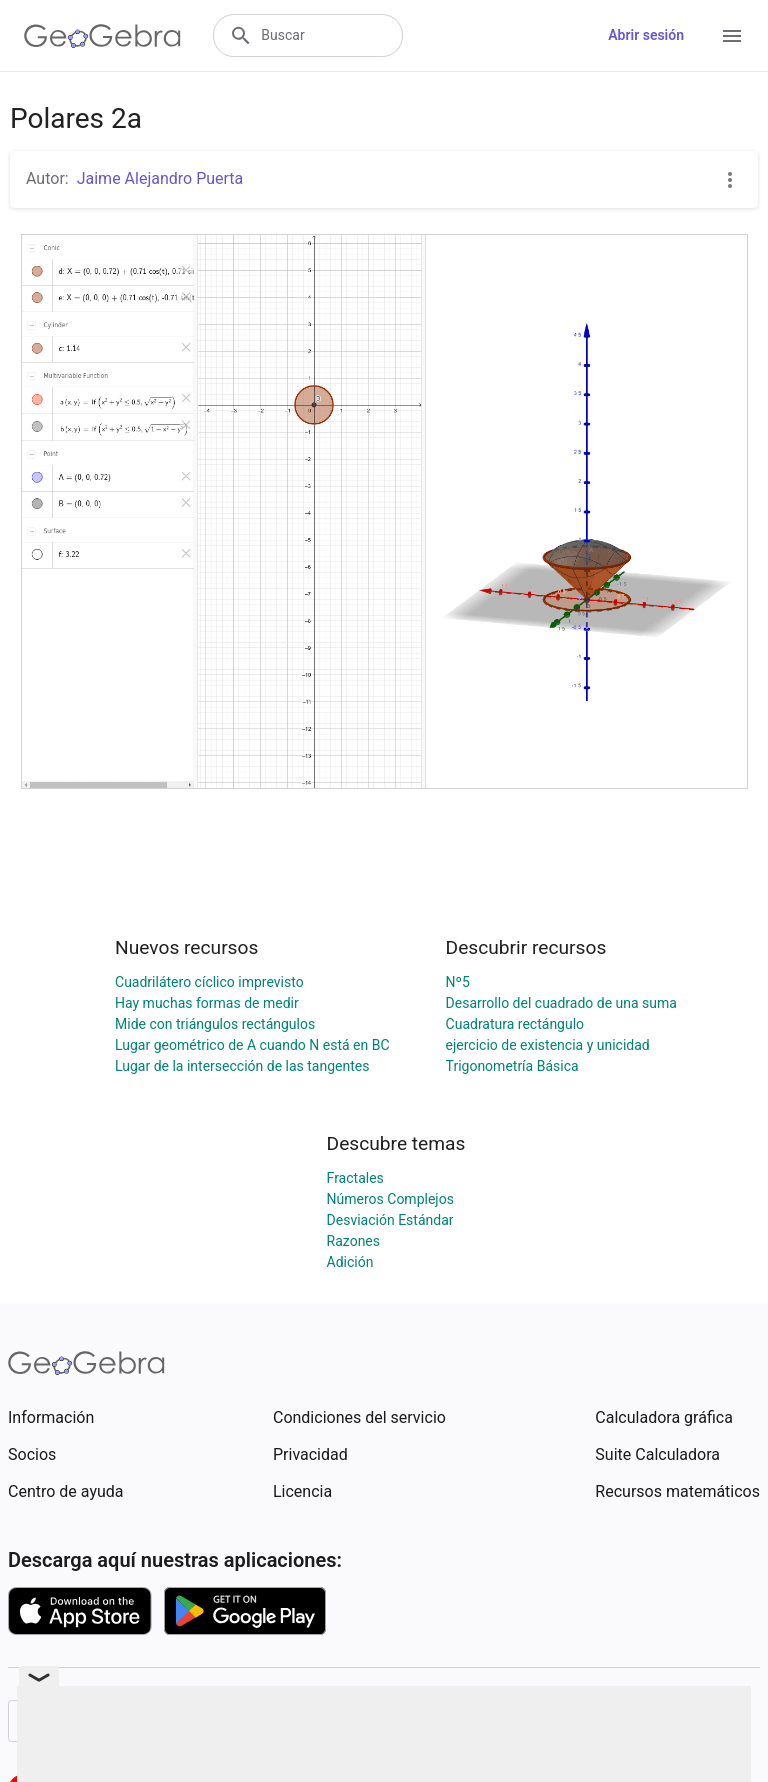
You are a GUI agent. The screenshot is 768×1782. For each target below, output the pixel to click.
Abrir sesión (646, 35)
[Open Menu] (732, 36)
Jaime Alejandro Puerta (160, 178)
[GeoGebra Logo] (102, 36)
